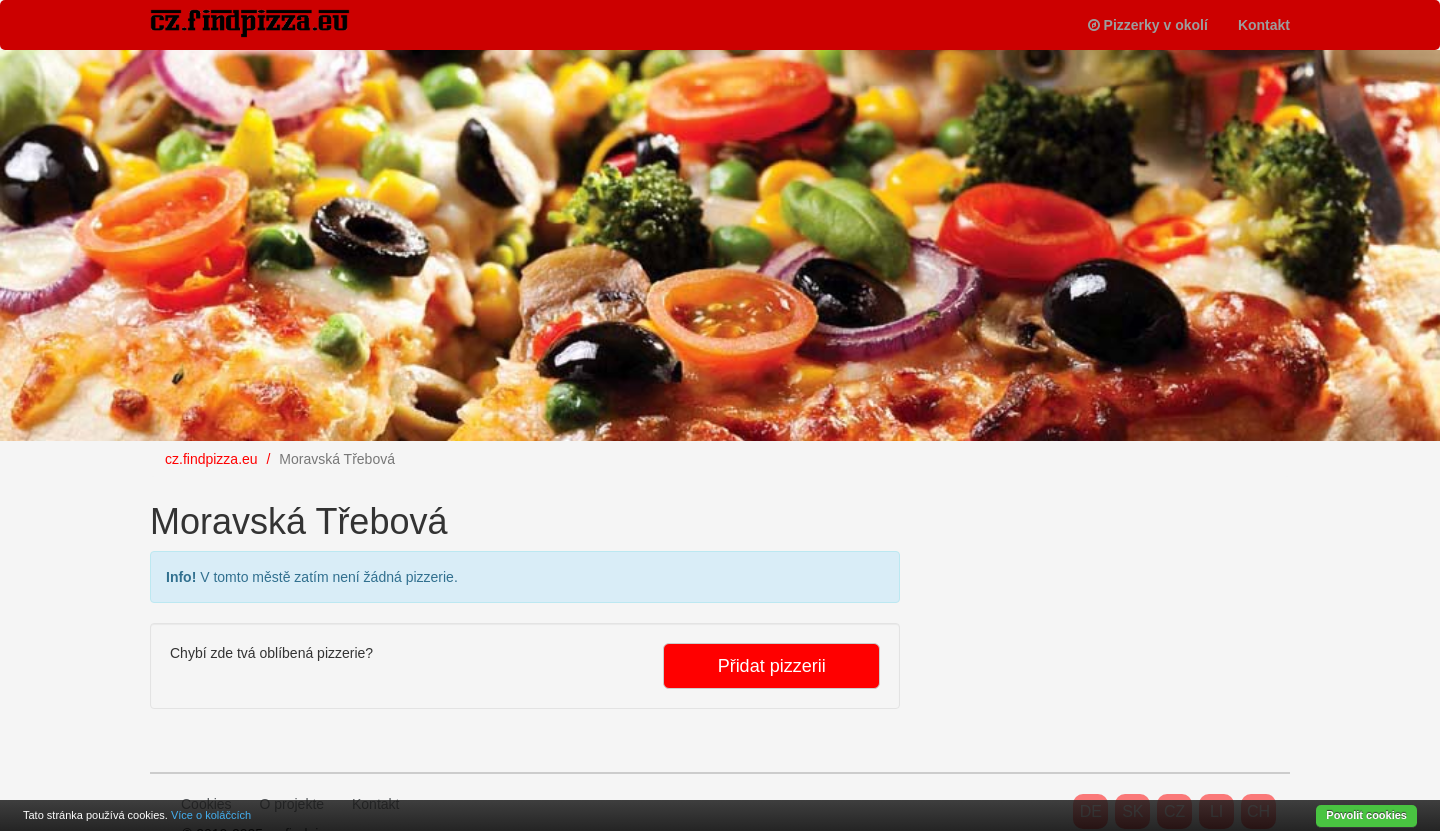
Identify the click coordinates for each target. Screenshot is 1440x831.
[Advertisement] (1080, 607)
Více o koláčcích (211, 815)
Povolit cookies (1366, 815)
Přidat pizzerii (772, 666)
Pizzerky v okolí (1148, 25)
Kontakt (1264, 25)
